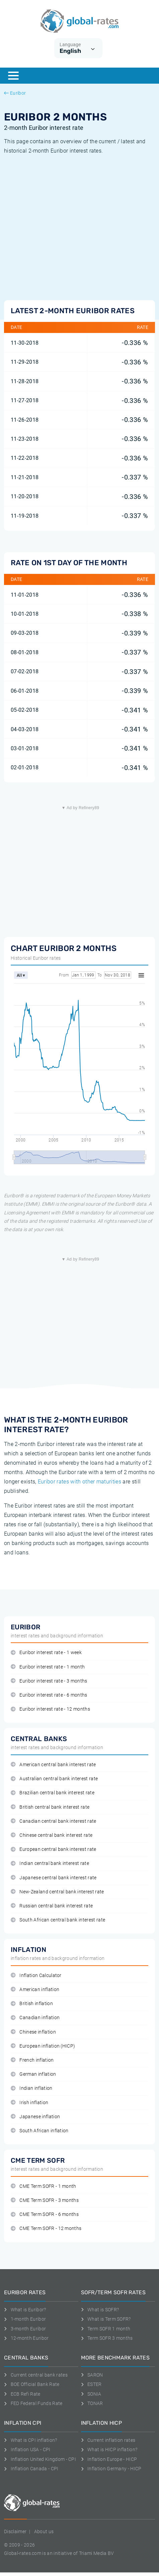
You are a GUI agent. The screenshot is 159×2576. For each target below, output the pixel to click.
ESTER (91, 2384)
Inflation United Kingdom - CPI (40, 2459)
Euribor (15, 93)
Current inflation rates (108, 2440)
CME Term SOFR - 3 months (45, 2200)
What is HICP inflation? (109, 2449)
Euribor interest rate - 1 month (48, 1667)
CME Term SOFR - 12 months (46, 2228)
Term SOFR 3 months (107, 2338)
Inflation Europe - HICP (109, 2459)
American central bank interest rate (53, 1765)
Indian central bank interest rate (50, 1863)
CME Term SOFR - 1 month (43, 2186)
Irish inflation (29, 2103)
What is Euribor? (25, 2309)
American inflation (35, 1989)
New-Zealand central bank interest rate (57, 1892)
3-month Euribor (25, 2328)
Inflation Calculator (36, 1975)
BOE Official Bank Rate (32, 2384)
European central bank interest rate (53, 1849)
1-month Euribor (25, 2319)
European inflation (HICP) (43, 2046)
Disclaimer (15, 2531)
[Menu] (13, 76)
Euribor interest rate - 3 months (49, 1681)
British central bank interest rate (50, 1807)
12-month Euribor (26, 2338)
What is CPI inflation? (30, 2440)
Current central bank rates (36, 2375)
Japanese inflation (35, 2117)
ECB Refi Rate (22, 2394)
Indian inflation (32, 2088)
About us (44, 2531)
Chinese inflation (33, 2032)
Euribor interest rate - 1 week (46, 1652)
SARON (92, 2375)
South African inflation (40, 2131)
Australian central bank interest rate (54, 1779)
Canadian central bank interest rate (53, 1821)
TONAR (92, 2403)
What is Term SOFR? (106, 2319)
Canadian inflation (35, 2018)
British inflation (32, 2003)
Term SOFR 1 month (106, 2328)
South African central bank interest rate (58, 1920)
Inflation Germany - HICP (111, 2468)
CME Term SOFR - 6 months (45, 2214)
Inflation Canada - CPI (31, 2468)
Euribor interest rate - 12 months (50, 1709)
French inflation (32, 2060)
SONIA (91, 2394)
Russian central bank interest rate (52, 1906)
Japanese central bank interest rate (54, 1878)
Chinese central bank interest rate (51, 1835)
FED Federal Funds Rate (33, 2403)
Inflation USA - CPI (27, 2449)
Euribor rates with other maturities (79, 1481)
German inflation (33, 2074)
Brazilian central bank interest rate (52, 1793)
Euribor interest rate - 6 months (49, 1695)
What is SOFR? (100, 2309)
